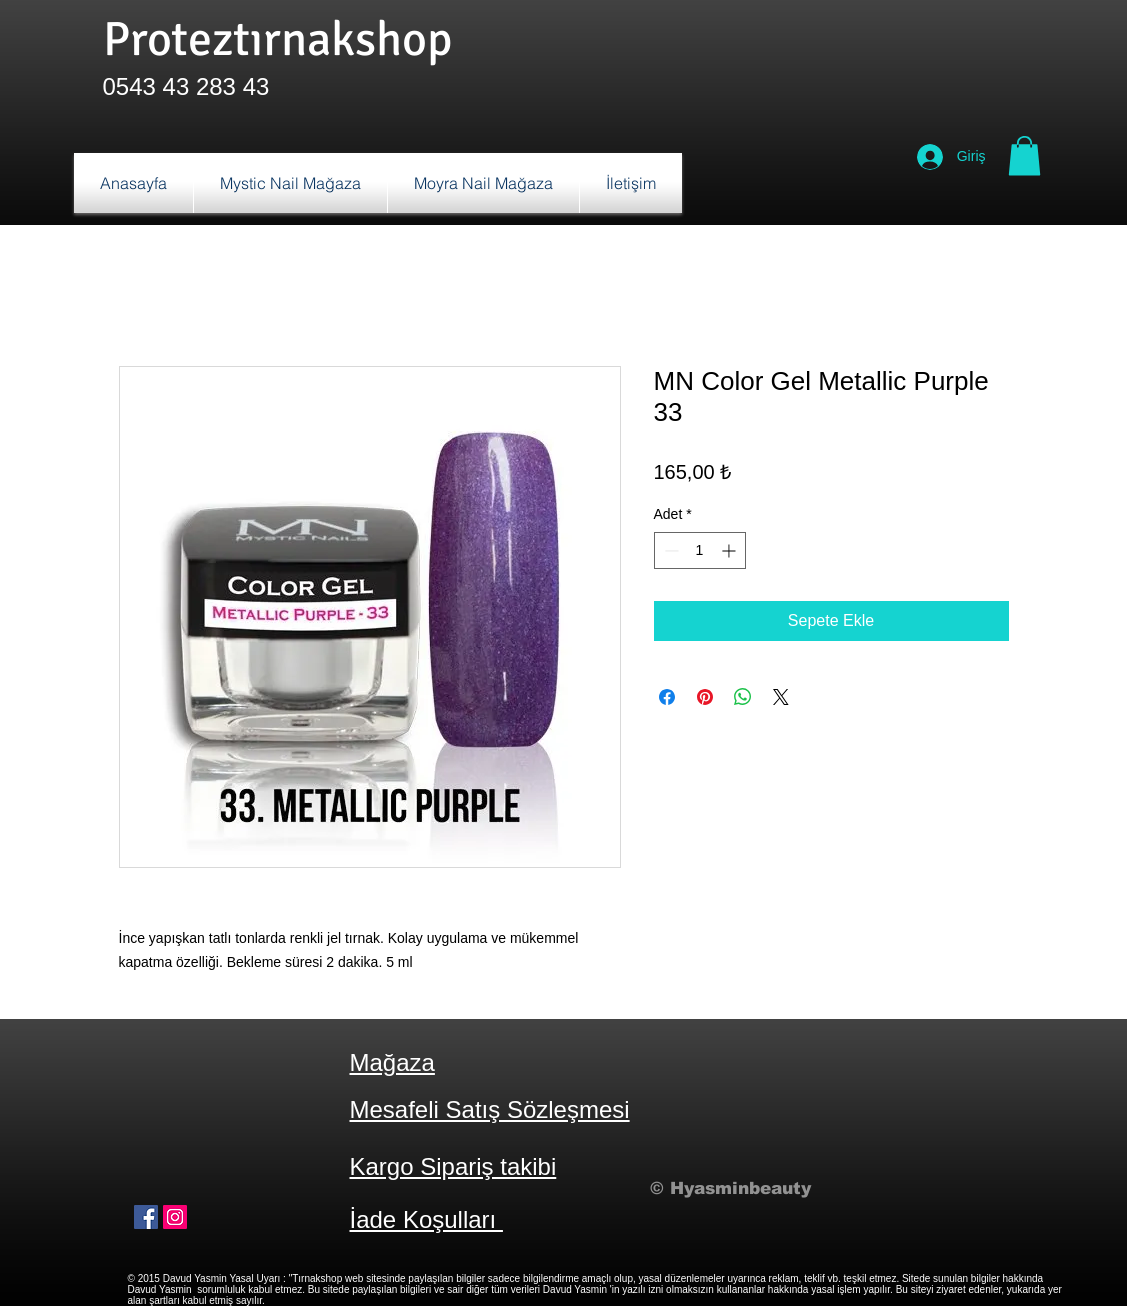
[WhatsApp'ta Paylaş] (743, 697)
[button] (1024, 155)
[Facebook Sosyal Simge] (146, 1217)
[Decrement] (669, 550)
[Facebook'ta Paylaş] (667, 697)
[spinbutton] (700, 550)
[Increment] (730, 550)
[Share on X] (781, 697)
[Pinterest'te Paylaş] (705, 697)
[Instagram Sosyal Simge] (175, 1217)
